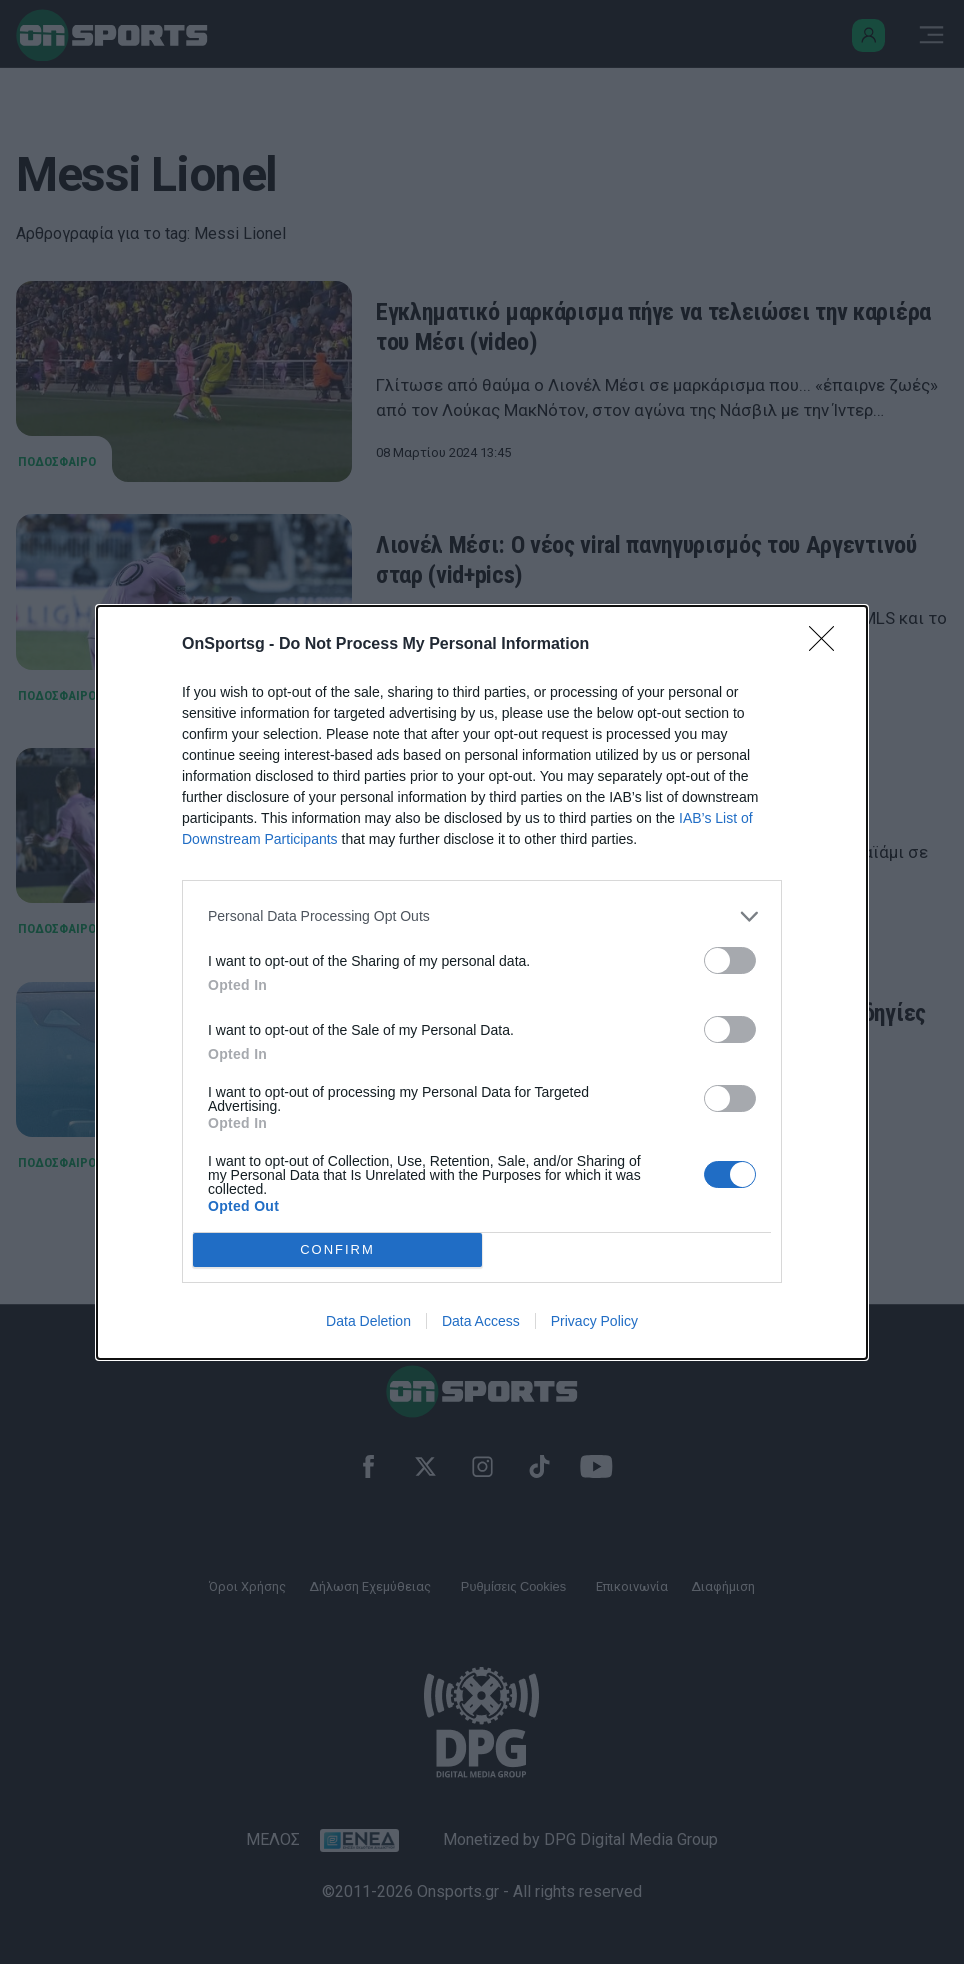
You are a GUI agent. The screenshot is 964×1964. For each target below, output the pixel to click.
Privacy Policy (594, 1321)
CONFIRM (337, 1249)
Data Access (481, 1321)
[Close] (828, 645)
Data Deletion (368, 1321)
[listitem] (482, 916)
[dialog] (482, 982)
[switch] (730, 960)
